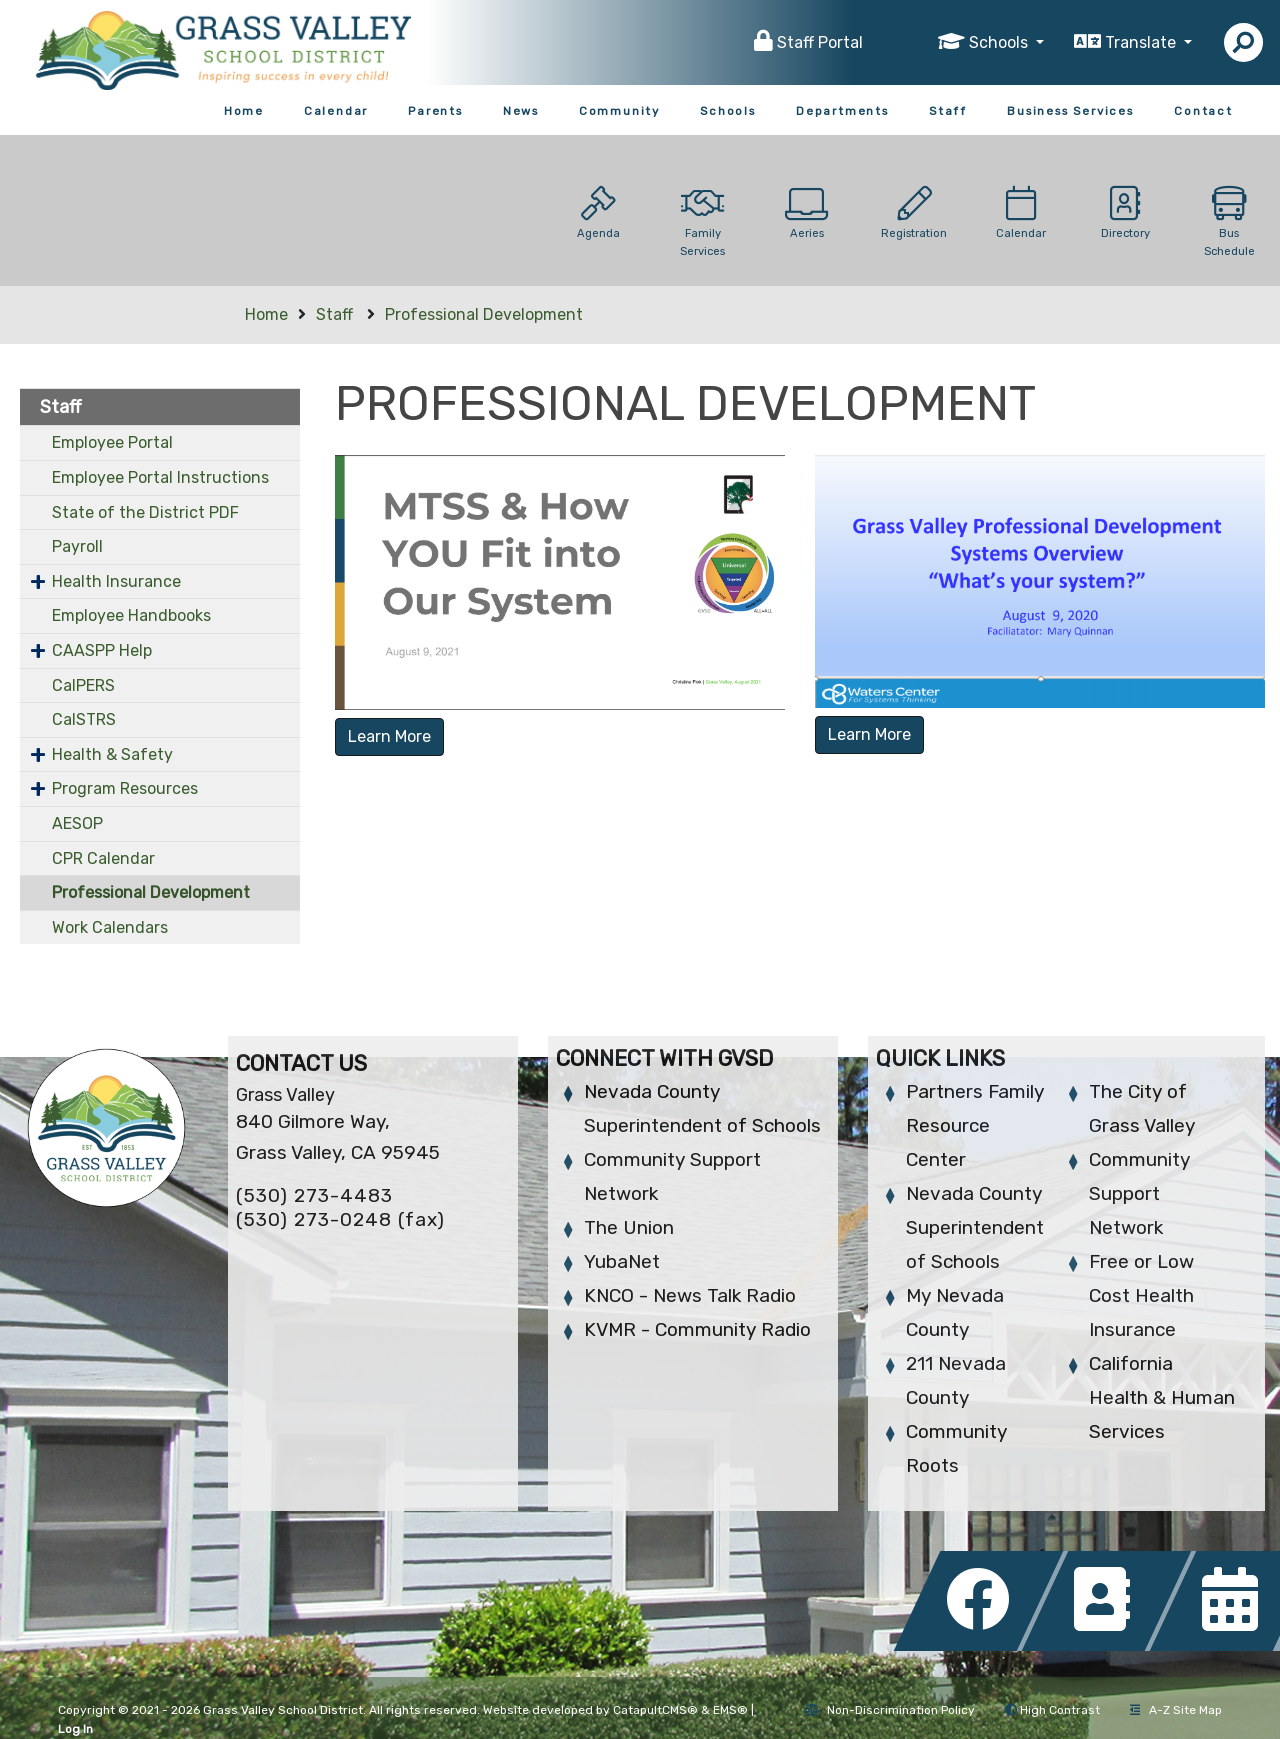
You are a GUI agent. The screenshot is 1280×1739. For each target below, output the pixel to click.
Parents (435, 111)
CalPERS (83, 685)
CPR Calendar (103, 858)
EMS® (730, 1710)
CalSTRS (84, 719)
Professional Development (484, 314)
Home (244, 111)
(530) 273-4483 (314, 1195)
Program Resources (125, 788)
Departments (842, 111)
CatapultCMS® (655, 1710)
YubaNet (622, 1261)
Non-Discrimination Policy (889, 1710)
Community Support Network (1139, 1193)
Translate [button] (1142, 42)
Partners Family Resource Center (975, 1125)
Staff (948, 111)
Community (619, 111)
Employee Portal (112, 442)
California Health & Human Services (1162, 1397)
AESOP (77, 823)
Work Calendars (110, 927)
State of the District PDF (145, 512)
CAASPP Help (102, 650)
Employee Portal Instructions (160, 477)
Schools (728, 111)
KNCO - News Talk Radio (690, 1295)
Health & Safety (112, 754)
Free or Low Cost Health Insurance (1141, 1295)
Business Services (1070, 111)
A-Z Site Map (1176, 1710)
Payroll (77, 546)
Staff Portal (820, 42)
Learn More (389, 736)
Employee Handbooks (131, 615)
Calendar (336, 111)
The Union (629, 1227)
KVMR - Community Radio (697, 1329)
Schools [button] (1000, 42)
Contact (1203, 111)
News (521, 111)
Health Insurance (116, 581)
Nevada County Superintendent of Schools (975, 1227)
